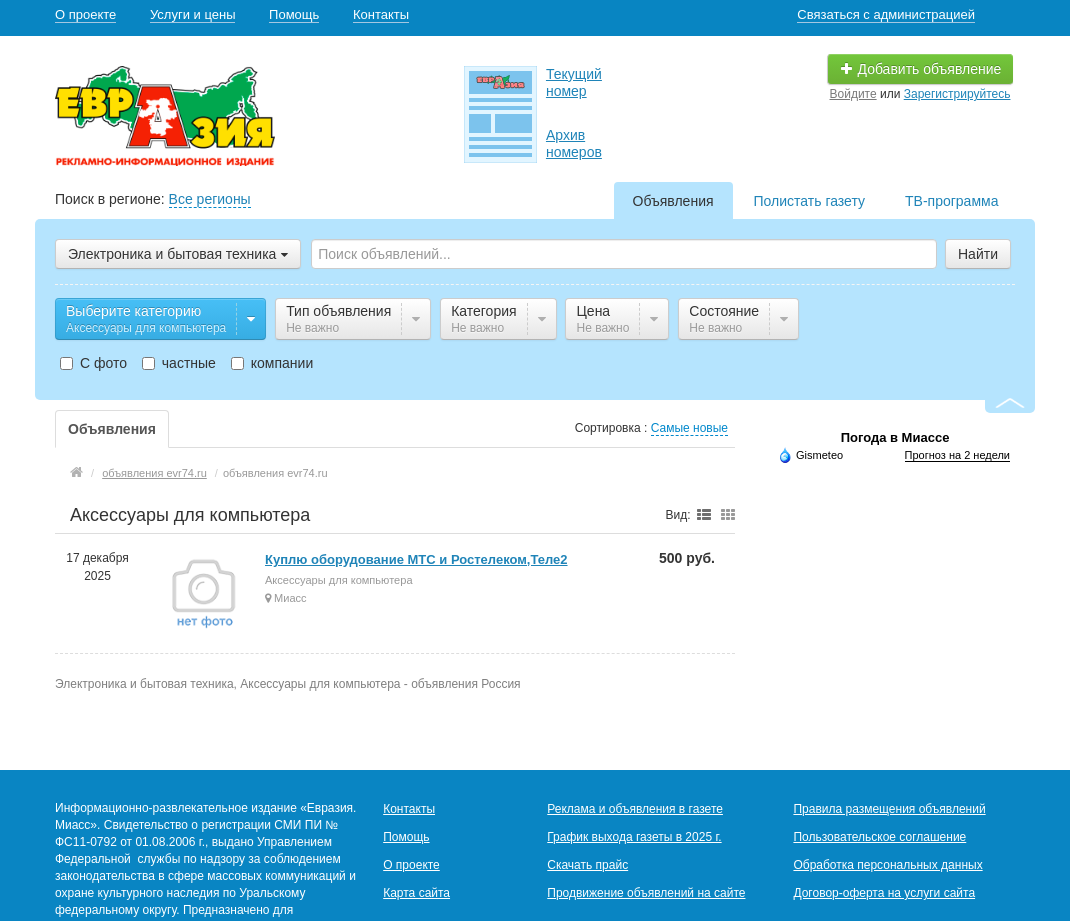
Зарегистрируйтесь (957, 94)
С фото (93, 363)
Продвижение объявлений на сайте (646, 893)
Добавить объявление (921, 69)
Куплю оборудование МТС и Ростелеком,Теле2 (416, 559)
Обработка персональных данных (887, 865)
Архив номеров (574, 143)
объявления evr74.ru (154, 473)
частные (179, 363)
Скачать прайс (587, 865)
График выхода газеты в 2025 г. (634, 837)
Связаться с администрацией (886, 14)
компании (272, 363)
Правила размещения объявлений (889, 809)
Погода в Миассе (895, 437)
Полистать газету (809, 201)
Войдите (853, 94)
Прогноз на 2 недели (957, 455)
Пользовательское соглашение (879, 837)
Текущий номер (574, 82)
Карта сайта (416, 893)
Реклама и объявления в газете (635, 809)
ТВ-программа (951, 201)
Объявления (673, 201)
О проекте (85, 14)
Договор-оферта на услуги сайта (884, 893)
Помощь (294, 14)
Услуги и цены (193, 14)
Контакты (381, 14)
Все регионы (210, 199)
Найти (978, 254)
